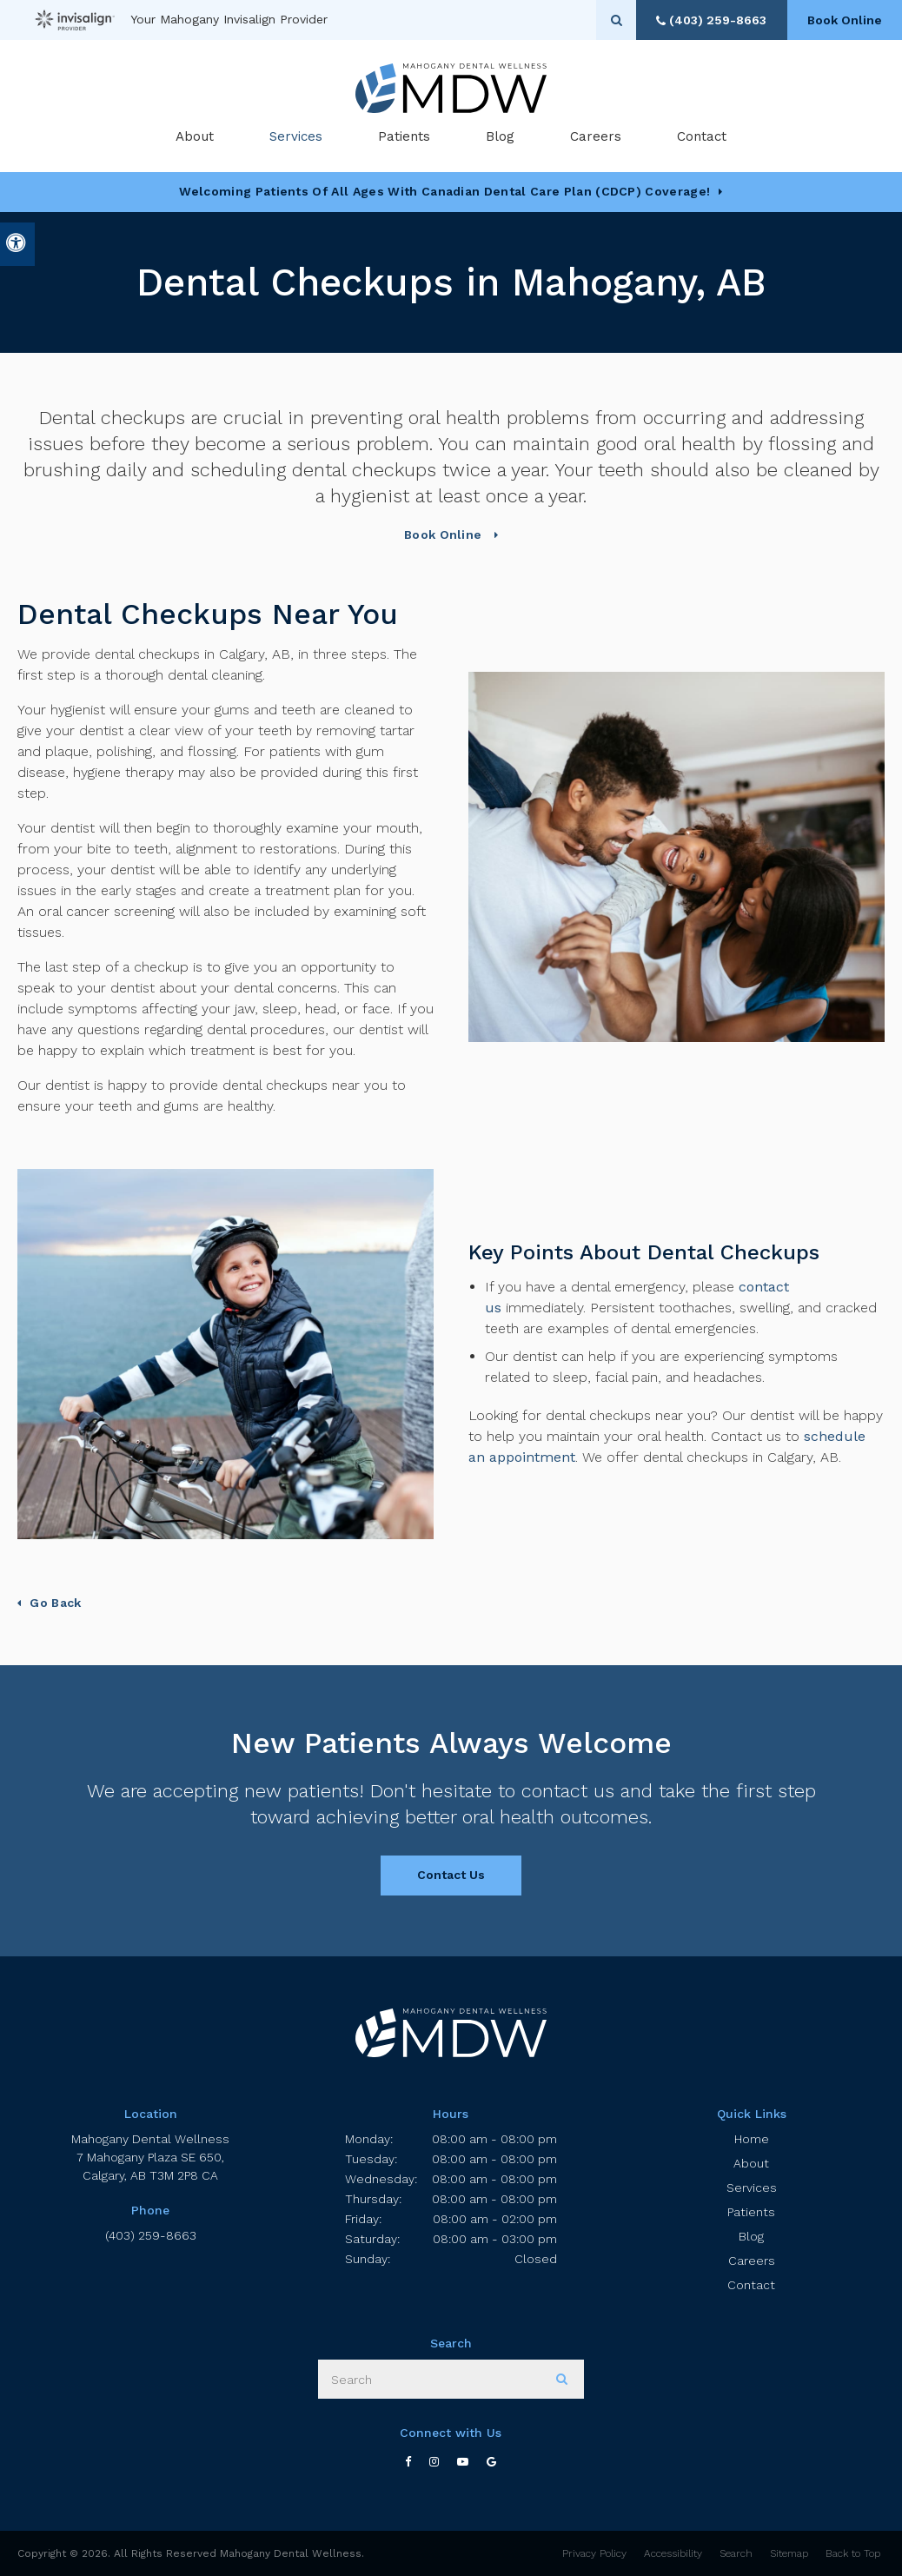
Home (751, 2139)
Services (751, 2187)
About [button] (195, 139)
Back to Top (853, 2553)
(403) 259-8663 (150, 2235)
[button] (837, 302)
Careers (595, 139)
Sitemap (789, 2553)
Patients (404, 139)
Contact (701, 139)
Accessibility (673, 2553)
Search (736, 2553)
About (751, 2163)
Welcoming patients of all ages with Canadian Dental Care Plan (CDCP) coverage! (444, 191)
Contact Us (451, 1875)
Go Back (55, 1603)
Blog (500, 139)
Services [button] (295, 139)
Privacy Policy (594, 2553)
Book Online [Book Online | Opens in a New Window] (841, 20)
